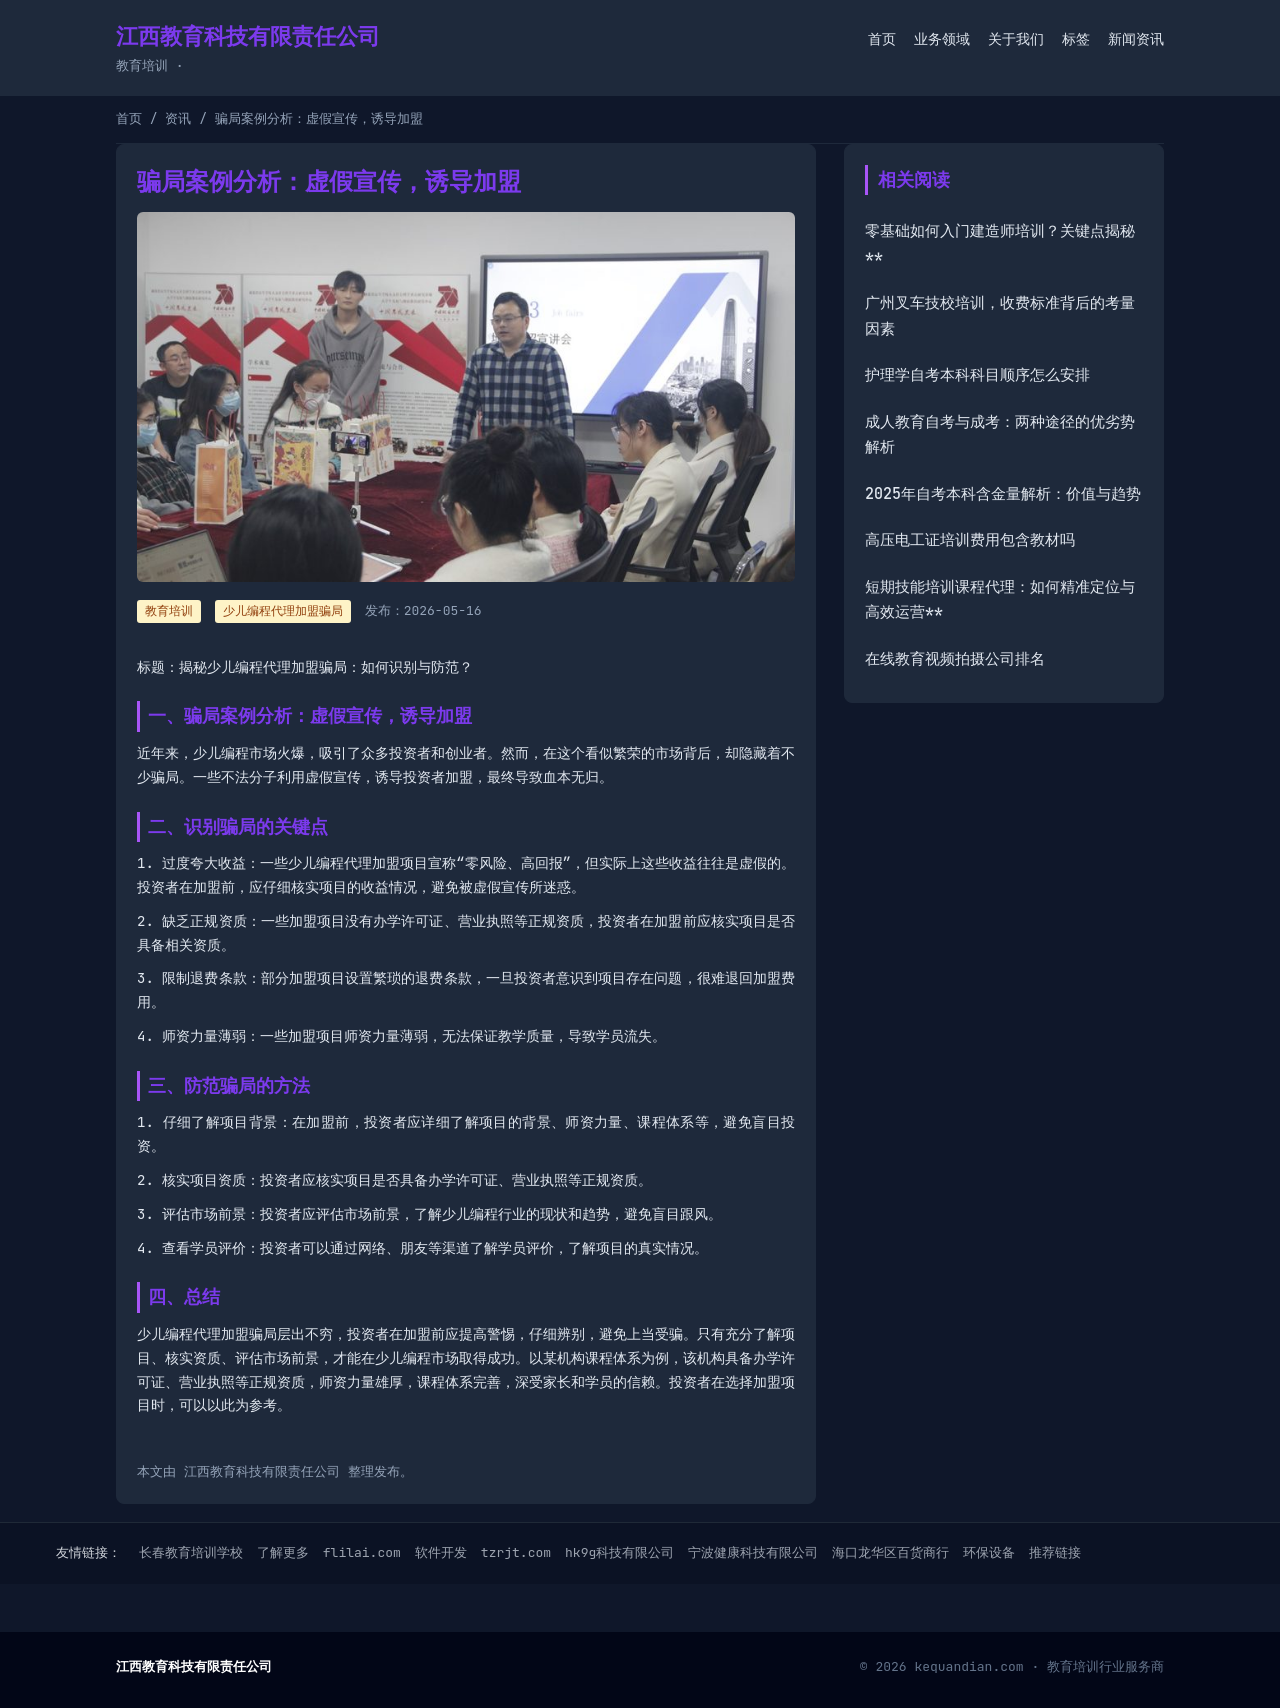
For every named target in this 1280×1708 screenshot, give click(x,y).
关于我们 (1016, 39)
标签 (1076, 39)
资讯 (178, 118)
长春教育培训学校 (191, 1552)
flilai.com (362, 1552)
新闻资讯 (1136, 39)
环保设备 (989, 1552)
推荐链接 (1055, 1552)
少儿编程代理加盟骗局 (283, 611)
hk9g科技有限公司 (619, 1552)
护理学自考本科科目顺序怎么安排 (977, 375)
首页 (882, 39)
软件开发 (441, 1552)
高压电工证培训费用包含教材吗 (970, 540)
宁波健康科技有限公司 (753, 1552)
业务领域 (942, 39)
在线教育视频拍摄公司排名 (955, 659)
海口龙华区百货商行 (890, 1552)
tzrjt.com (516, 1552)
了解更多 (283, 1552)
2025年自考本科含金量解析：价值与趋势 (1003, 494)
